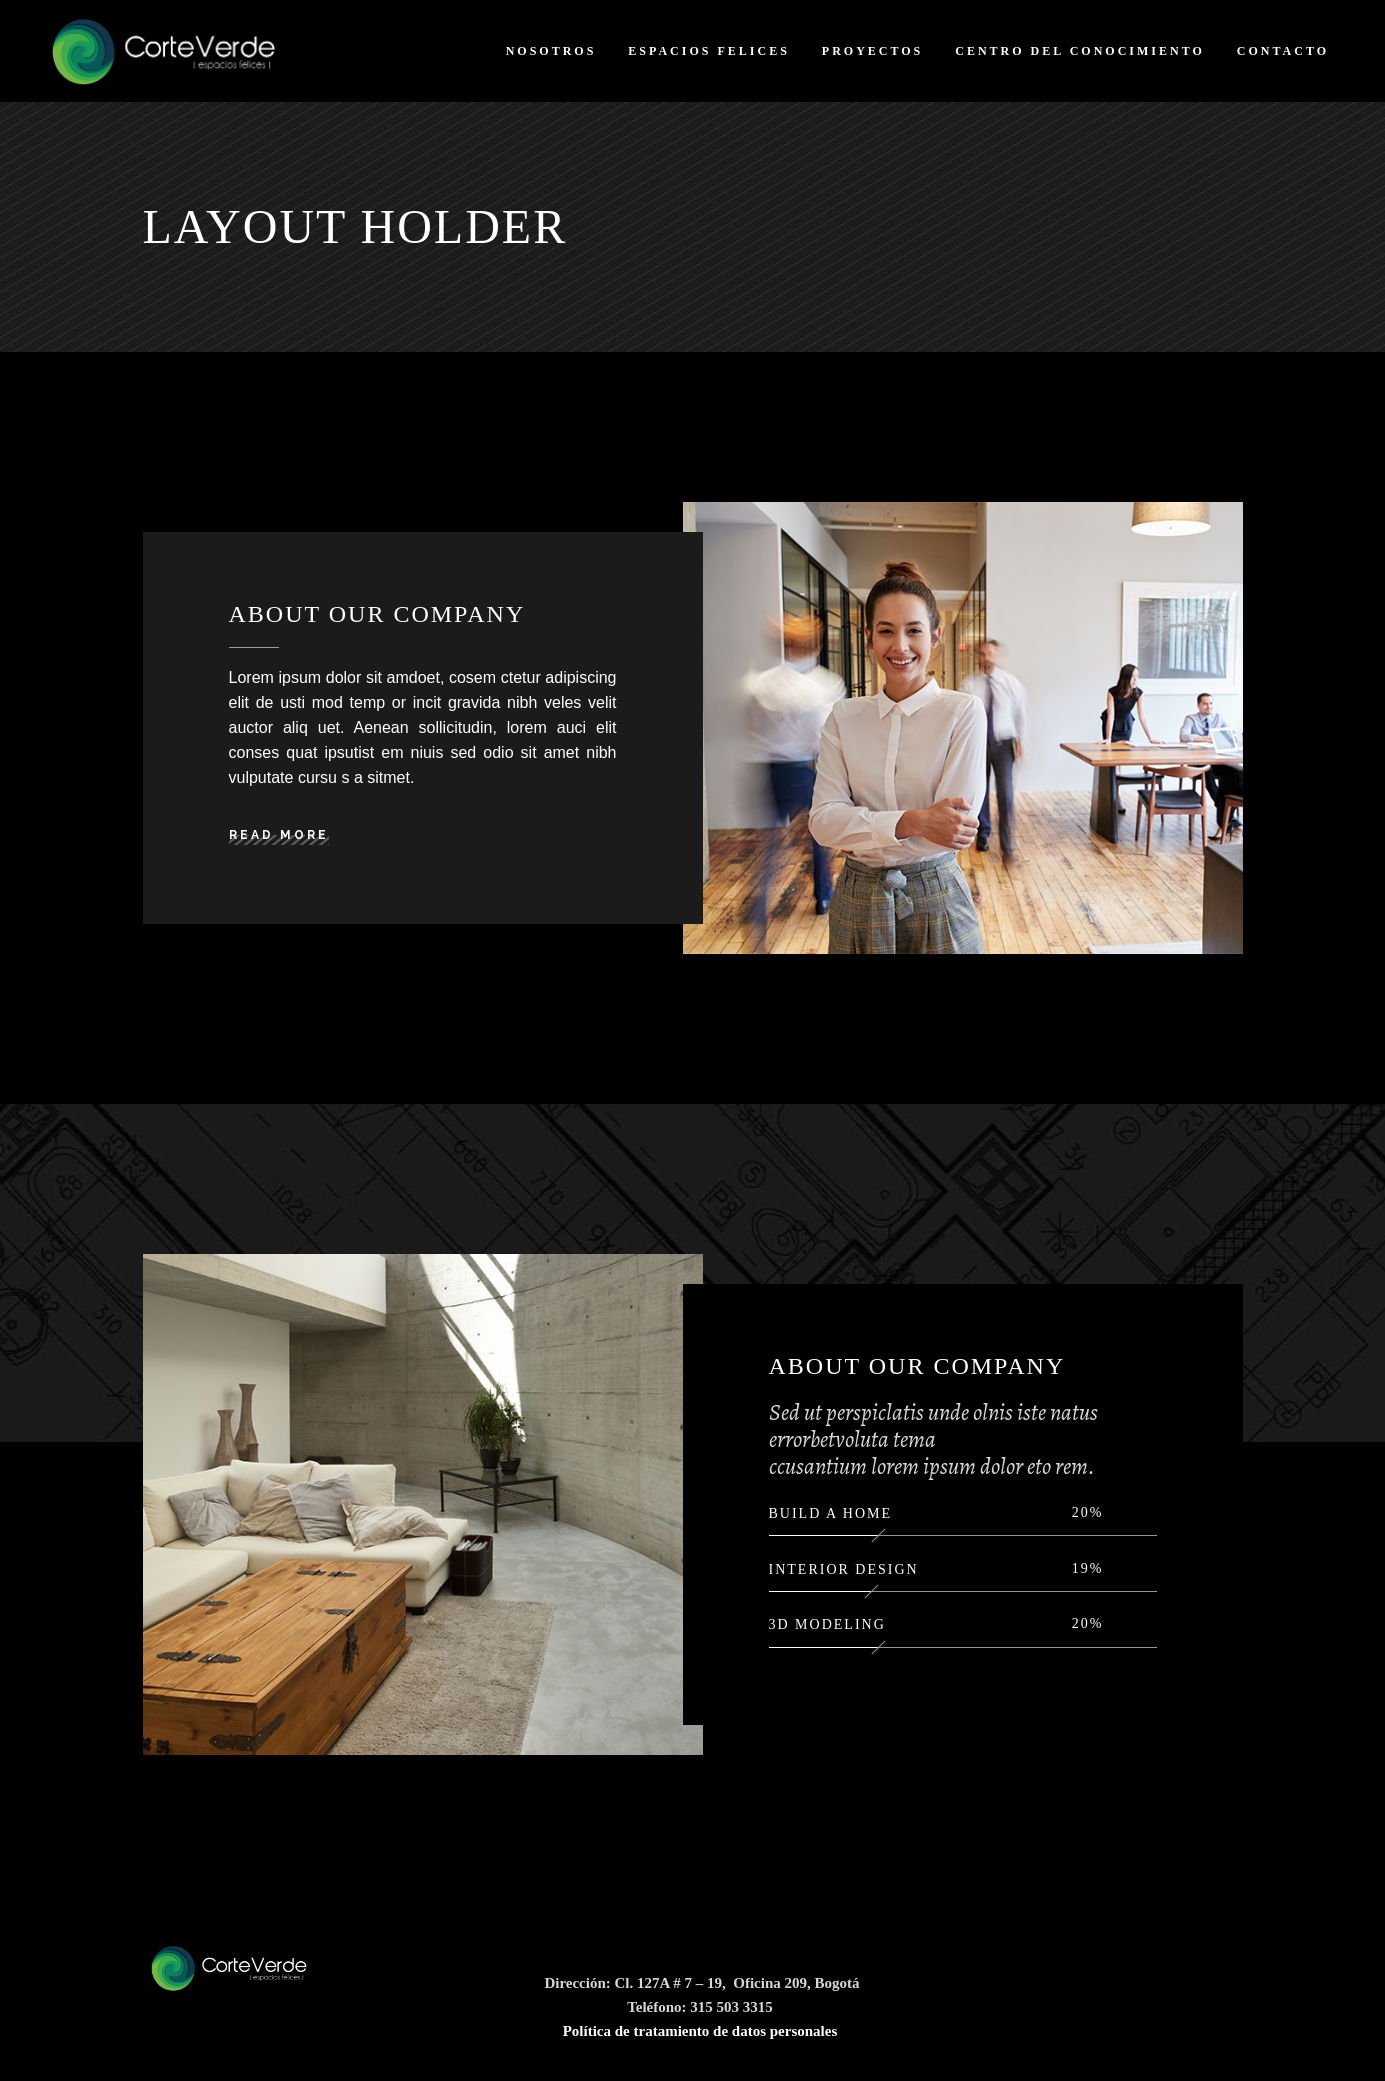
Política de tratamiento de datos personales (700, 2031)
